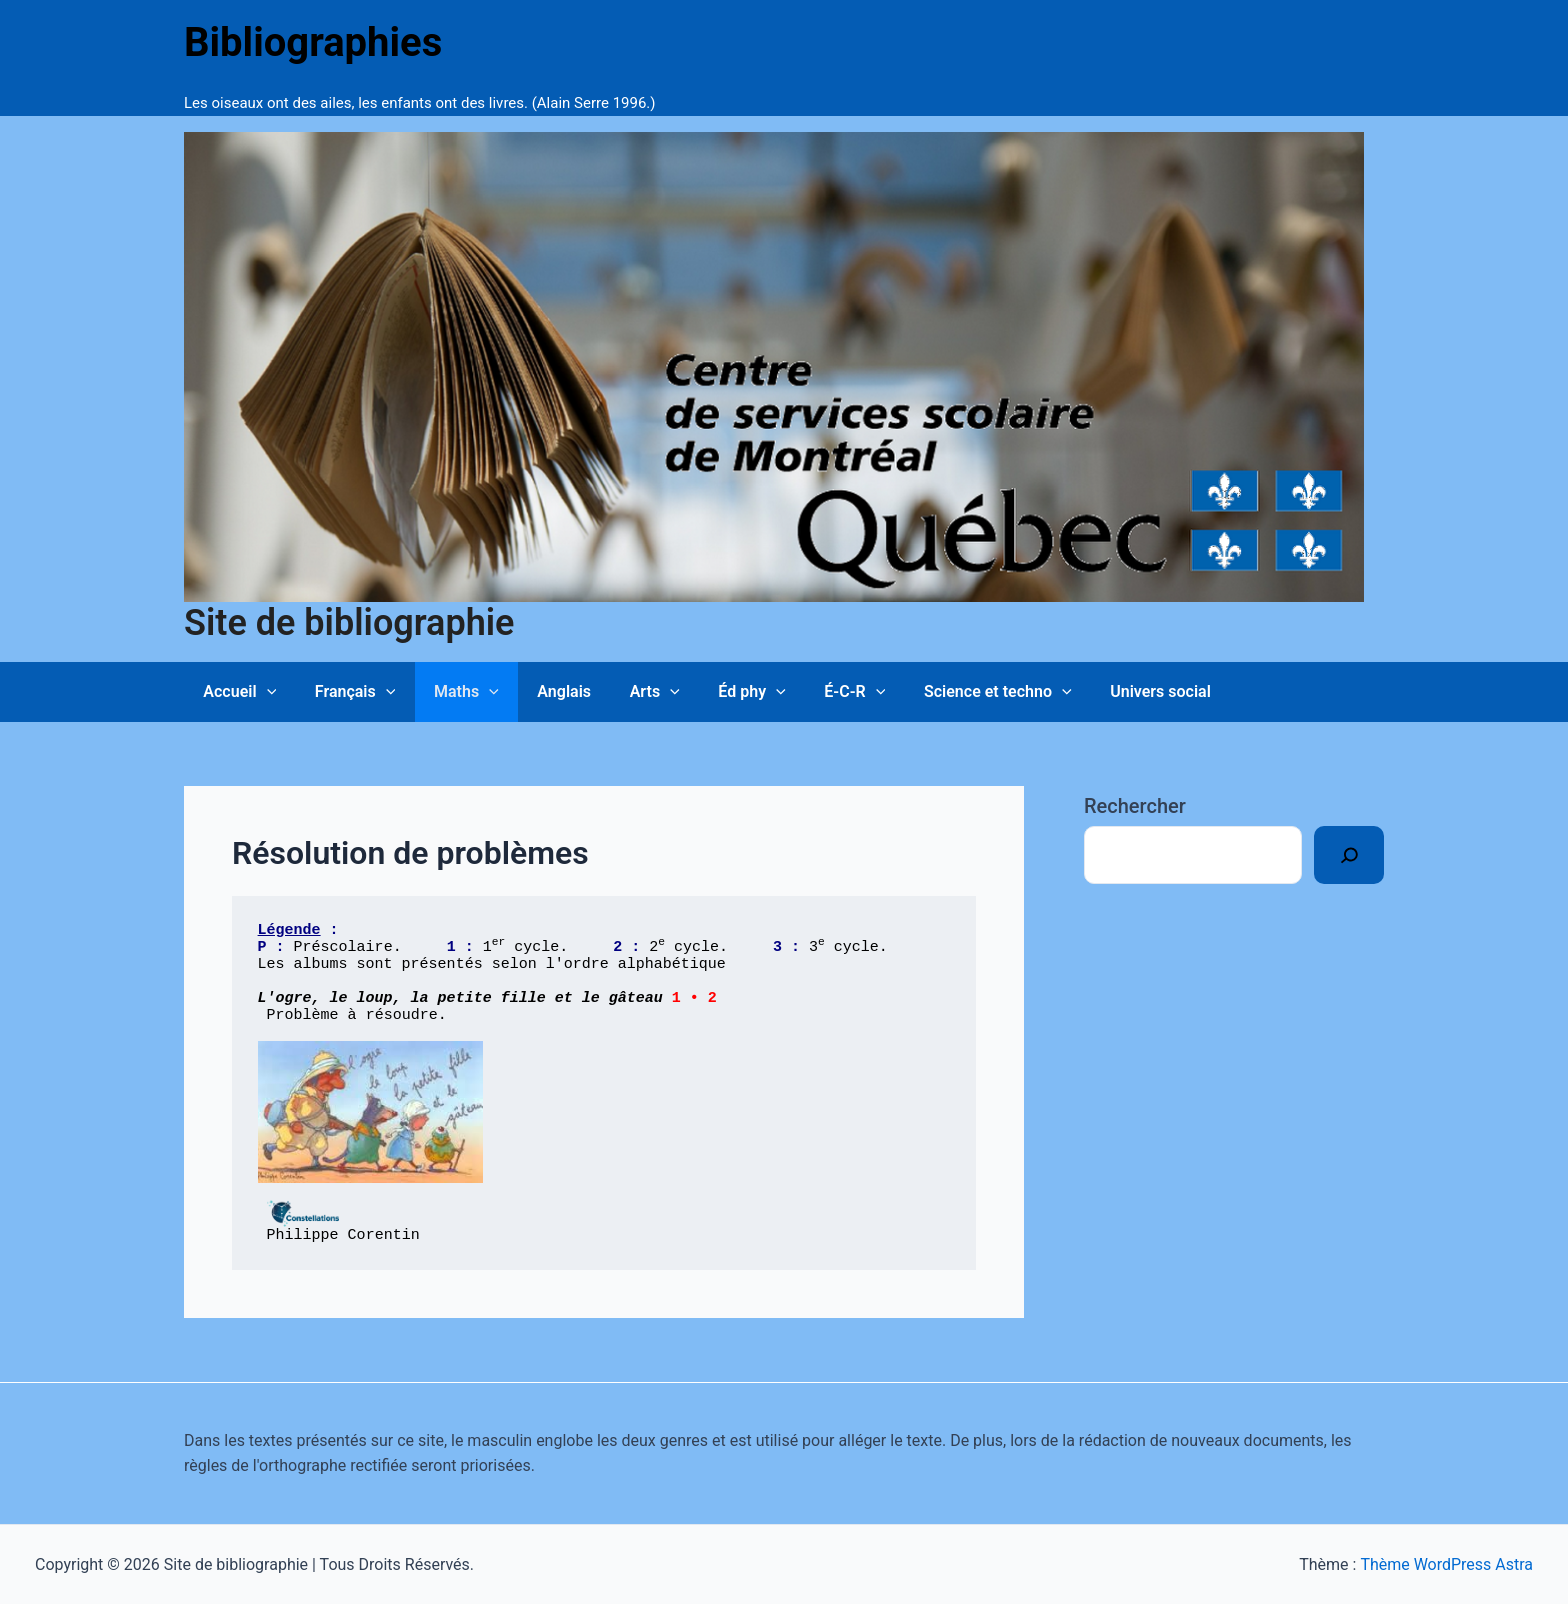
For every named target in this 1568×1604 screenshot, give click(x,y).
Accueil (236, 692)
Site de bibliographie (349, 623)
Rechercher (1135, 806)
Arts (625, 692)
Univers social (1104, 691)
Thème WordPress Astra (1446, 1564)
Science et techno (948, 692)
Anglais (541, 691)
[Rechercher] (1349, 855)
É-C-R (811, 692)
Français (345, 692)
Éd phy (715, 692)
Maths (449, 692)
